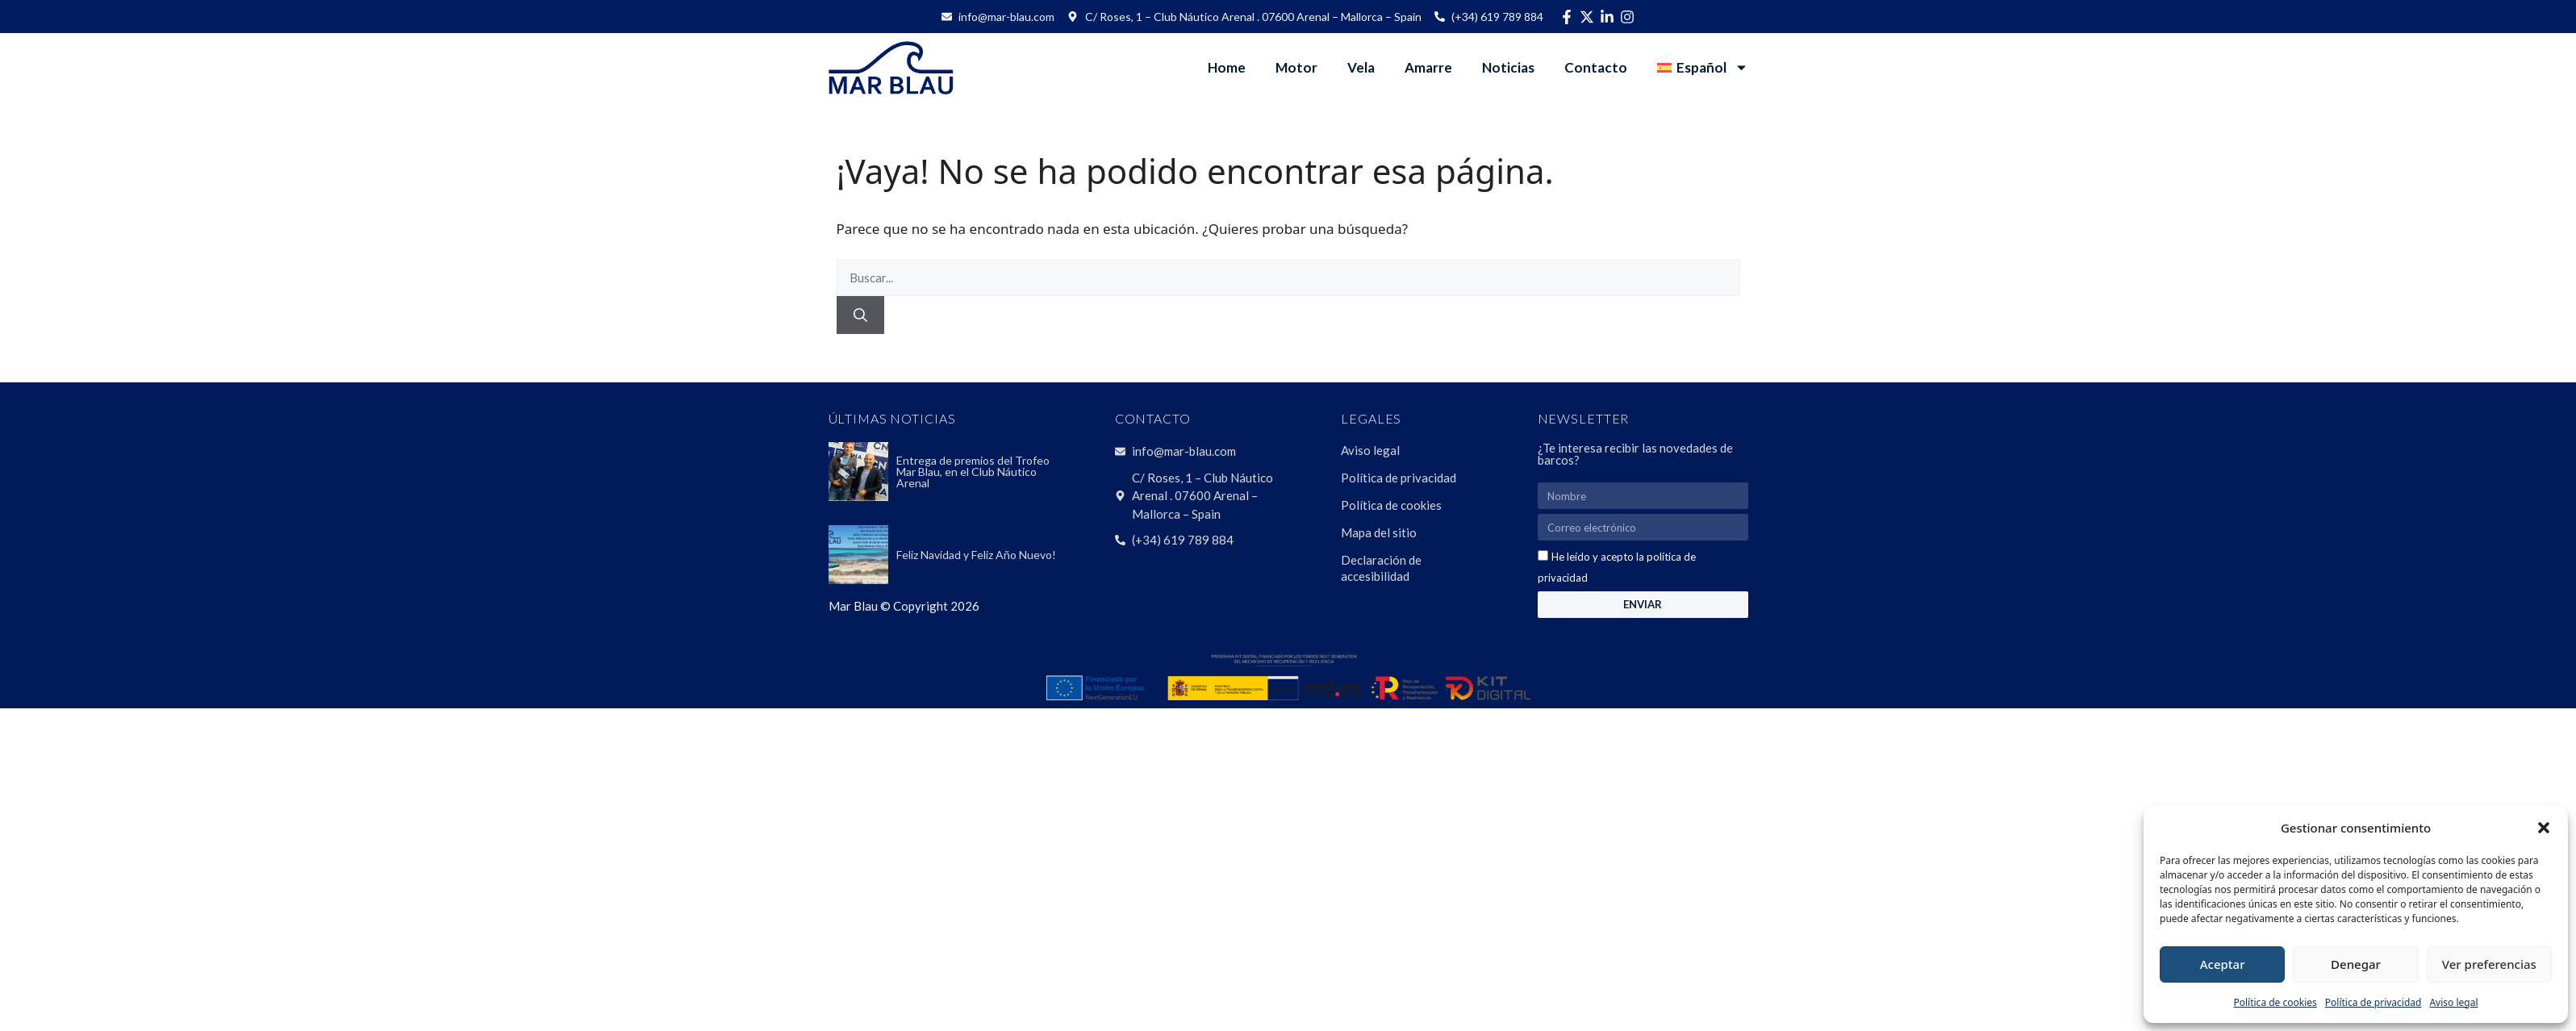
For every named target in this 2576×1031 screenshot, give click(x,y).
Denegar (2356, 964)
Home (1227, 67)
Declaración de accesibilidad (1381, 568)
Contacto (1595, 67)
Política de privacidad (2373, 1002)
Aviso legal (2453, 1002)
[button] (2544, 828)
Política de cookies (2274, 1002)
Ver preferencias (2489, 964)
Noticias (1508, 67)
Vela (1361, 67)
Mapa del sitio (1379, 532)
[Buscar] (860, 315)
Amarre (1428, 67)
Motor (1296, 67)
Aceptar (2222, 964)
